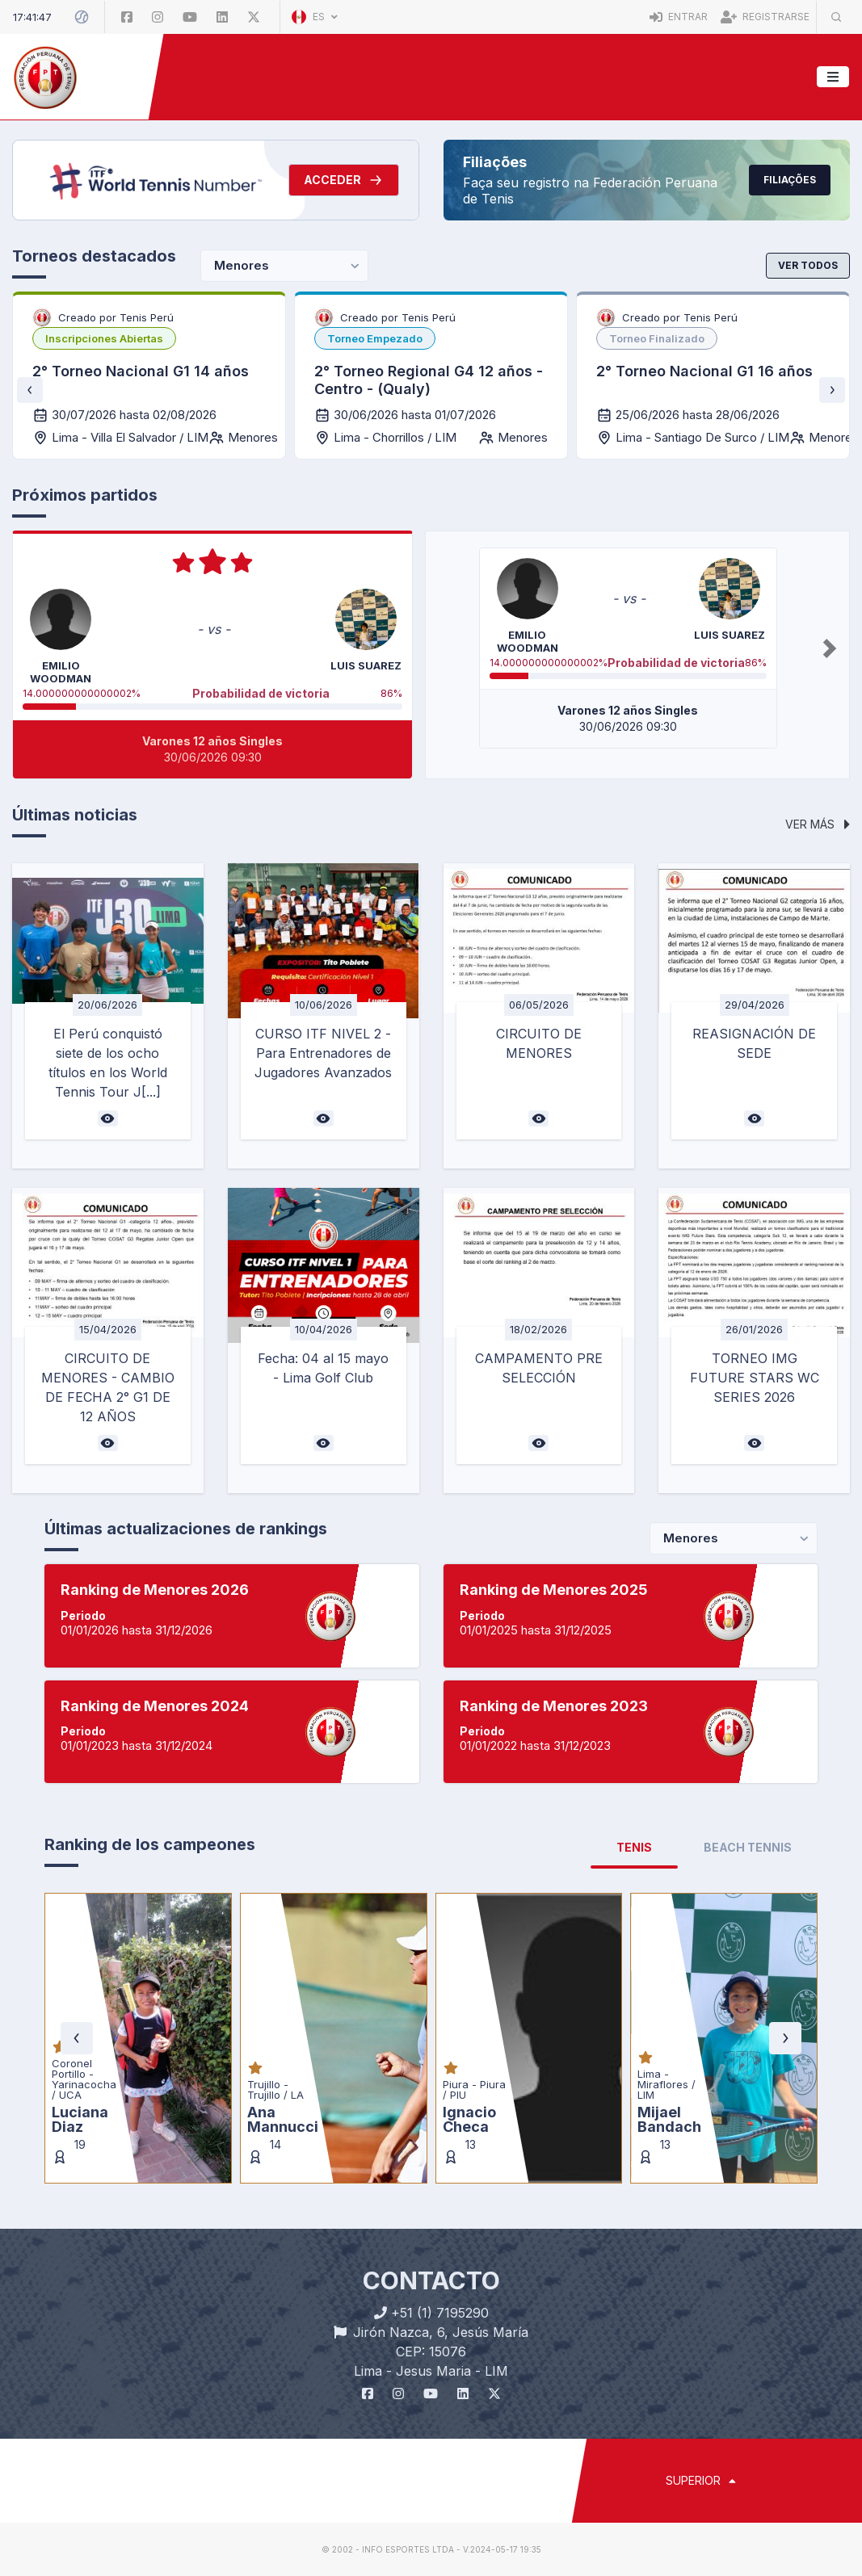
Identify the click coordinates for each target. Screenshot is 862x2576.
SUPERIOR (701, 2480)
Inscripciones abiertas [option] (104, 338)
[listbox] (104, 338)
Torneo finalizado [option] (656, 338)
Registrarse (765, 16)
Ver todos (808, 265)
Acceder (344, 180)
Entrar (679, 16)
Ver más (817, 824)
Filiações (789, 180)
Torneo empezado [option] (375, 338)
